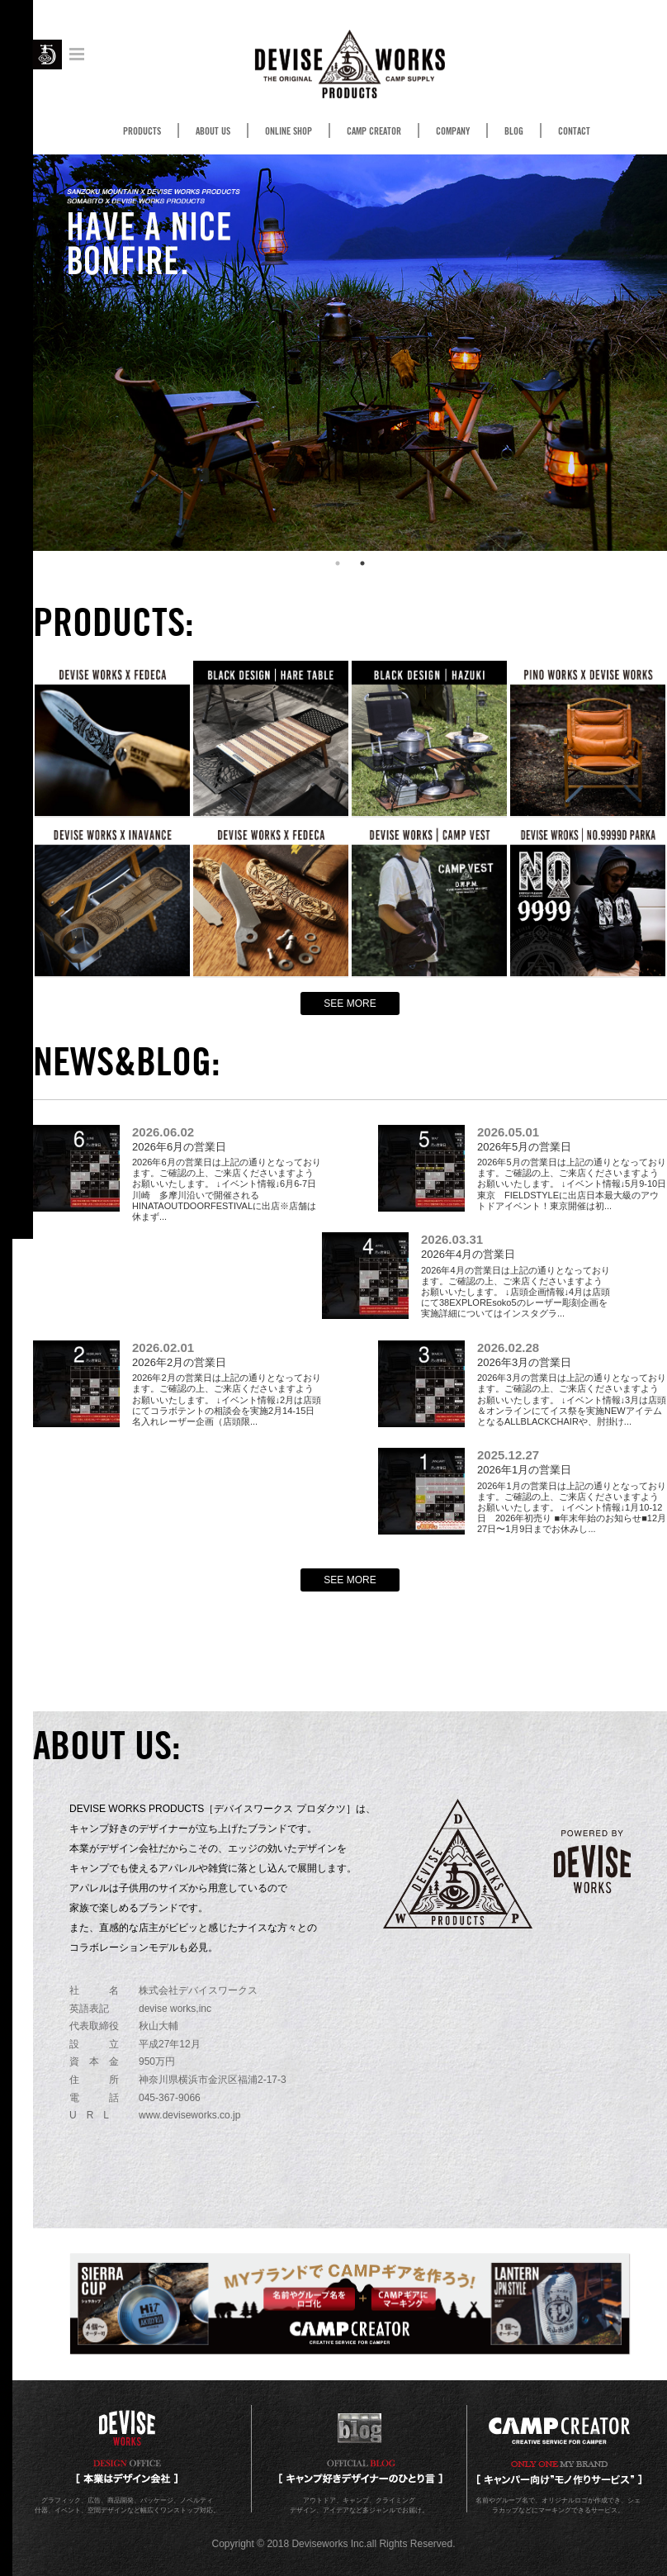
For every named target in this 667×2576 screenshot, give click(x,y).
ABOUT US (213, 131)
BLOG (513, 131)
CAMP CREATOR (374, 131)
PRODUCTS (142, 131)
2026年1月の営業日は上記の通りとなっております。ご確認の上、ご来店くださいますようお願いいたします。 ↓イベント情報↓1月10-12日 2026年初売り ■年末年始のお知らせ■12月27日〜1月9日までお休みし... (572, 1491)
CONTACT (574, 131)
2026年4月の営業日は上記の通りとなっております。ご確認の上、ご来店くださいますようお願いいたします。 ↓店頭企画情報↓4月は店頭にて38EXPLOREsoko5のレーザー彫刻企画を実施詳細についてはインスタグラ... (516, 1275)
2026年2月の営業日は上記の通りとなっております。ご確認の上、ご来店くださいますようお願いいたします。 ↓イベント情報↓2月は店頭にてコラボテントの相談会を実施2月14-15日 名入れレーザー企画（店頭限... (228, 1383)
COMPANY (453, 131)
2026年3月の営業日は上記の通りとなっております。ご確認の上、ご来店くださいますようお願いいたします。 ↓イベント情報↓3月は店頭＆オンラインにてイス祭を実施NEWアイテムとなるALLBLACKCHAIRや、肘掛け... (572, 1383)
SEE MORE (350, 1003)
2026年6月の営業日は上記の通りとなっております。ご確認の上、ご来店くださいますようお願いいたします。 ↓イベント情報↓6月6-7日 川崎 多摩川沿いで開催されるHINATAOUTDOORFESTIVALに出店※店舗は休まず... (228, 1174)
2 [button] (362, 563)
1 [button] (337, 563)
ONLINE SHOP (288, 131)
